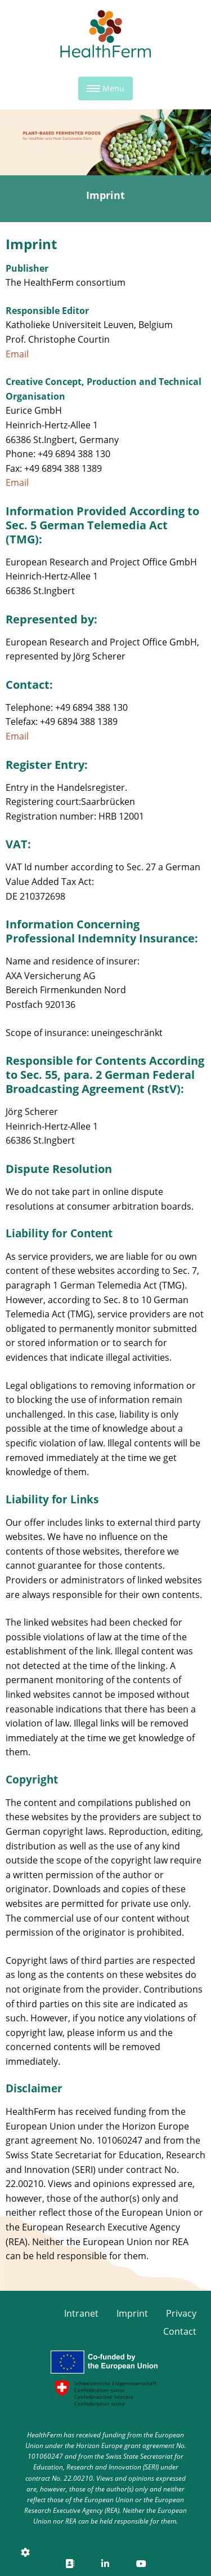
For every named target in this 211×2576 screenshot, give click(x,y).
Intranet (81, 2313)
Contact (179, 2331)
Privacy (181, 2313)
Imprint (132, 2313)
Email (17, 354)
